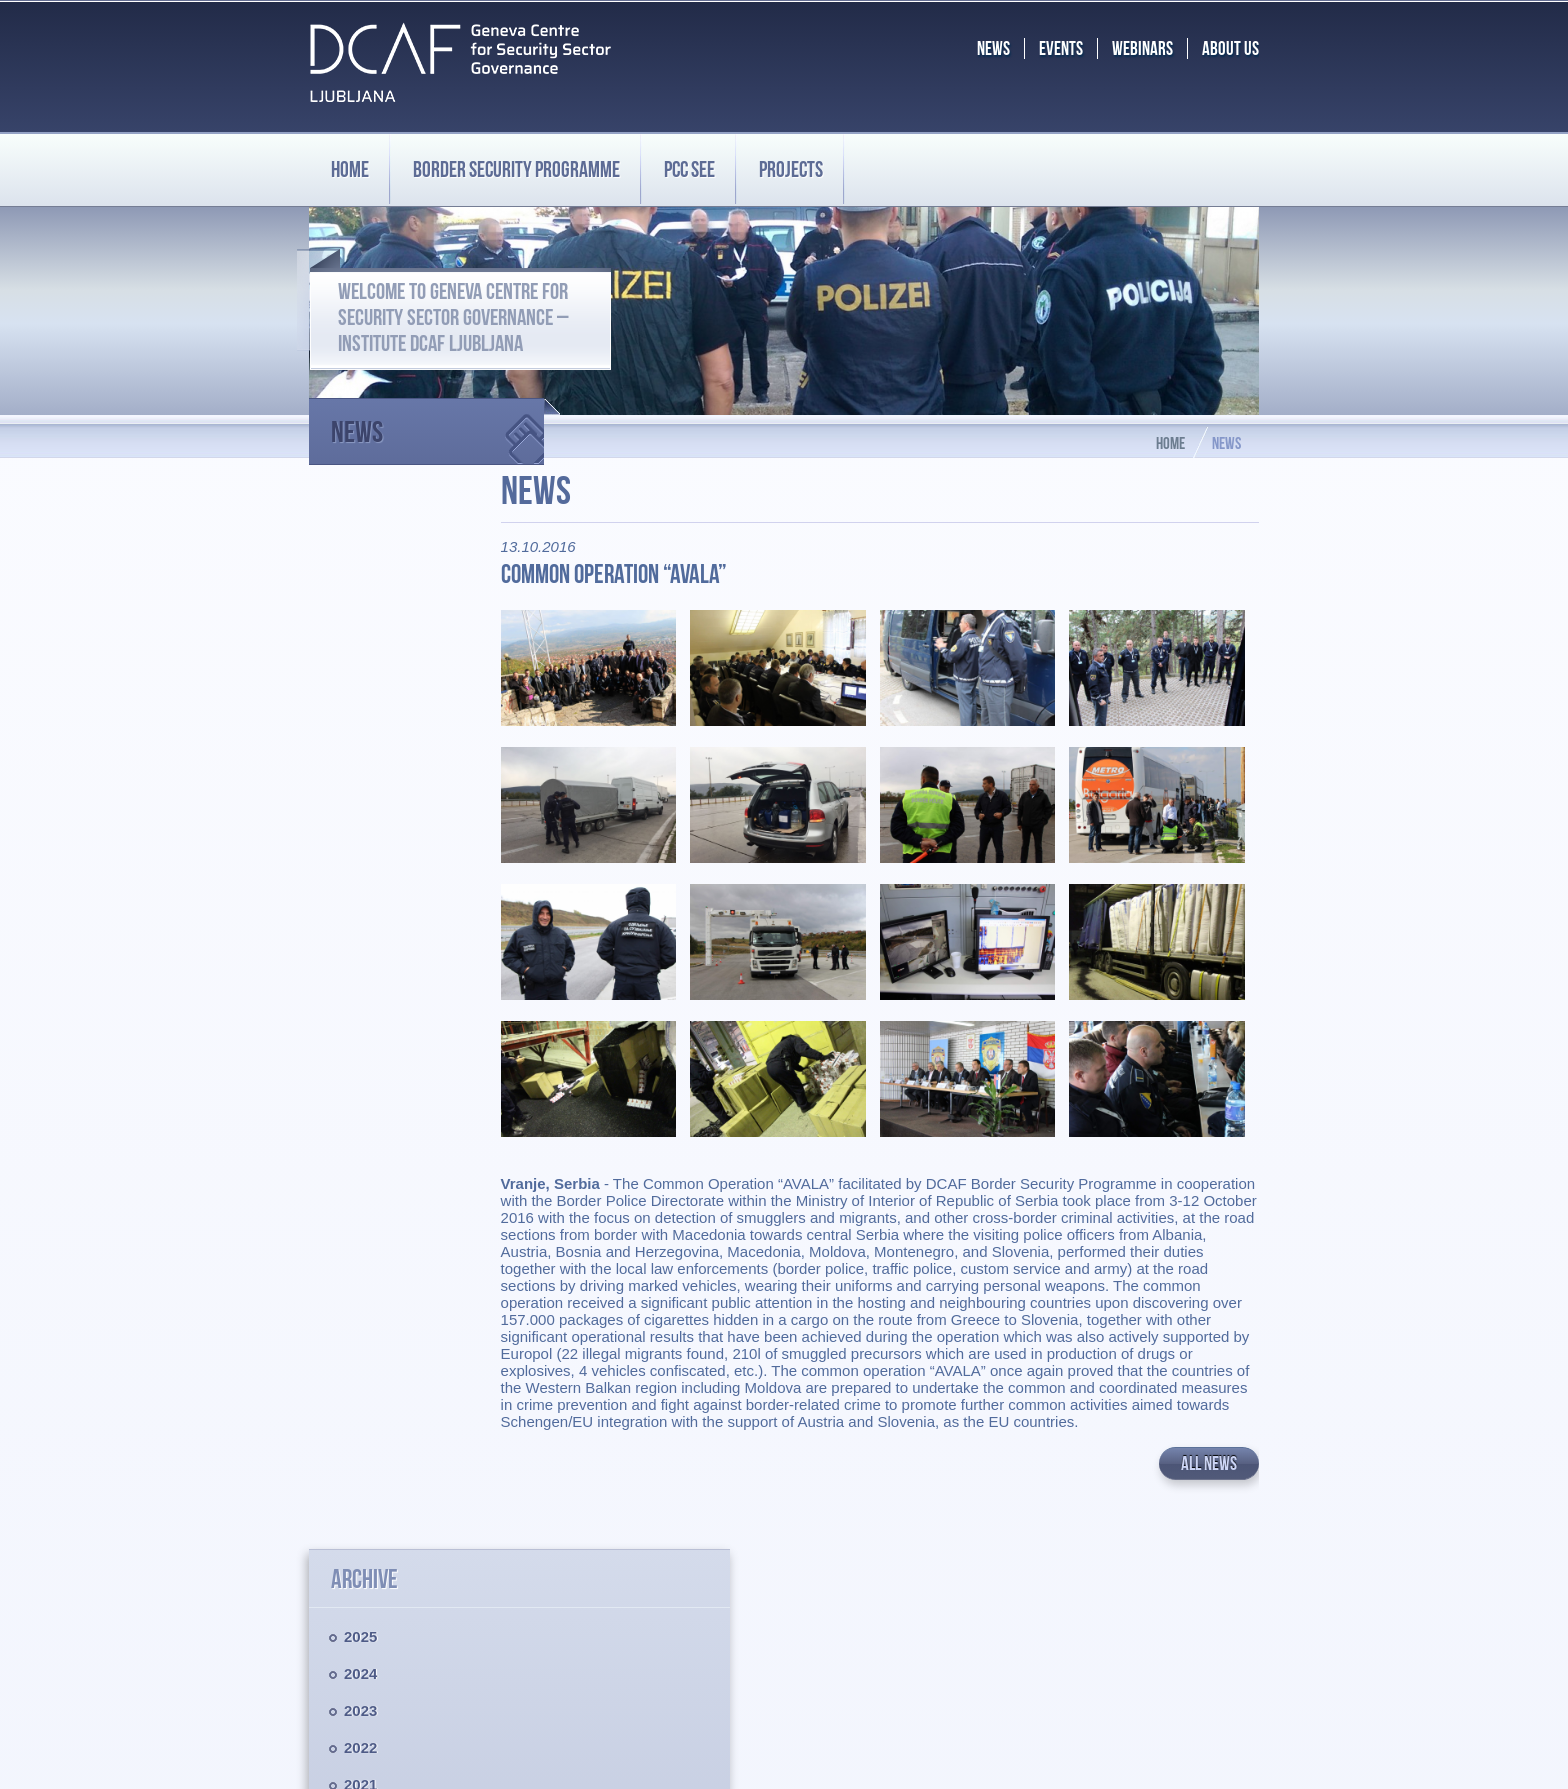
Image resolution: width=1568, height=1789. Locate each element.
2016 (360, 902)
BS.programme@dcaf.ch (1140, 1663)
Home (350, 169)
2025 (360, 569)
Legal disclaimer (363, 1616)
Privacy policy (355, 1633)
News (437, 423)
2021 (360, 717)
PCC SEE (689, 169)
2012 (360, 1050)
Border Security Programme (402, 1543)
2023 (360, 643)
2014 (360, 976)
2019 (360, 791)
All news (1209, 1452)
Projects (791, 169)
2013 (360, 1013)
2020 (360, 754)
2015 (360, 939)
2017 (360, 865)
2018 (360, 828)
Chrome (946, 1758)
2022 (360, 680)
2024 (360, 606)
